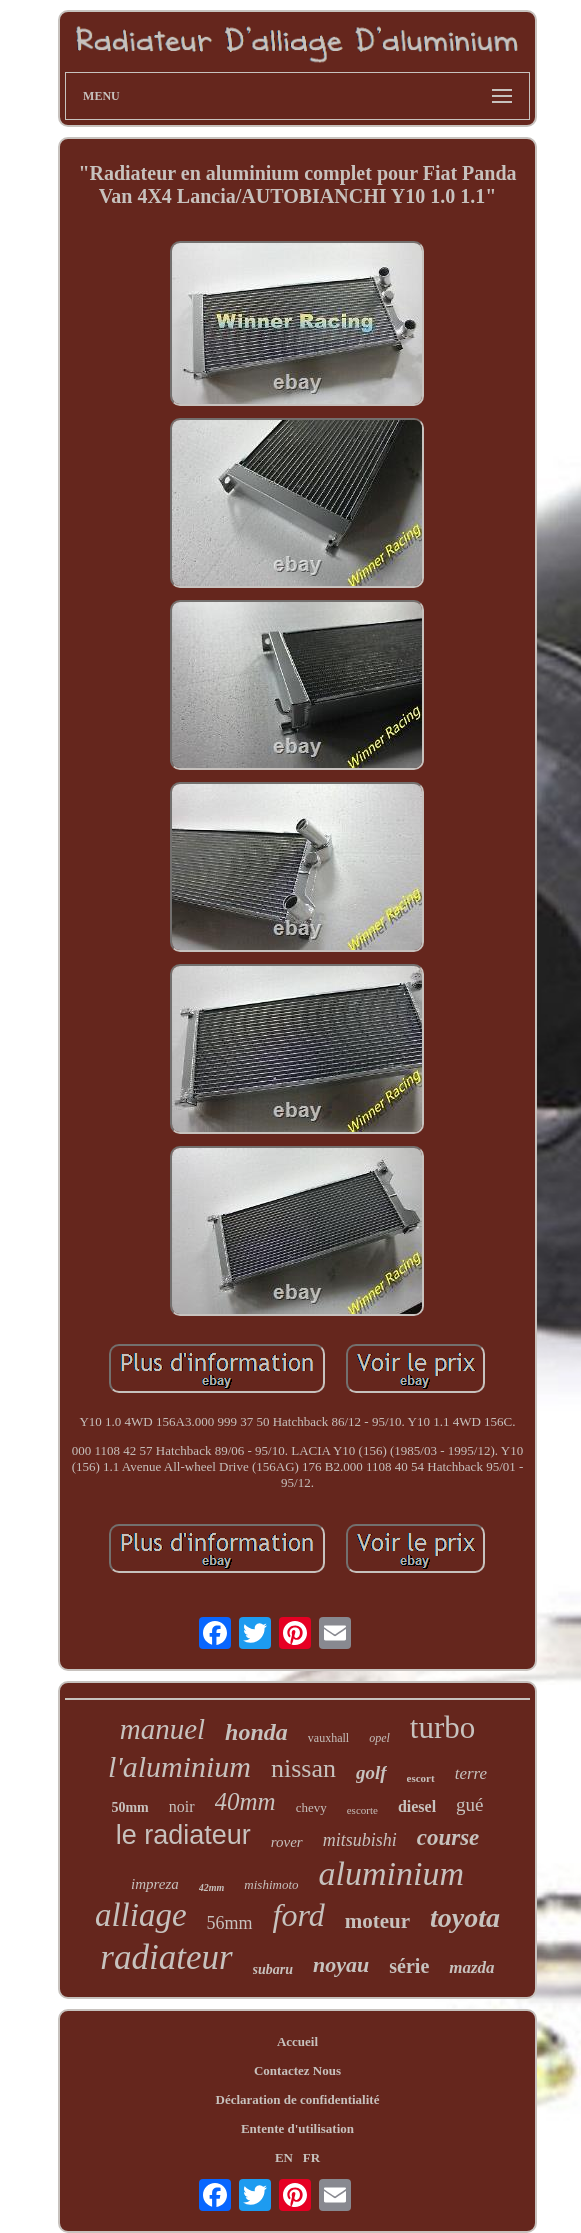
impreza (155, 1884)
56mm (230, 1923)
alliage (141, 1915)
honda (256, 1732)
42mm (212, 1887)
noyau (341, 1964)
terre (471, 1773)
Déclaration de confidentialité (298, 2099)
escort (421, 1778)
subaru (273, 1969)
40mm (245, 1801)
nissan (303, 1768)
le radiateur (183, 1835)
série (409, 1966)
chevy (311, 1807)
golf (371, 1772)
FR (311, 2157)
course (448, 1837)
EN (284, 2157)
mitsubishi (360, 1840)
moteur (377, 1921)
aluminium (391, 1873)
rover (287, 1842)
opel (379, 1738)
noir (182, 1806)
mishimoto (271, 1884)
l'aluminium (179, 1766)
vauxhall (328, 1738)
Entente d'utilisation (297, 2128)
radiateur (166, 1957)
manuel (162, 1729)
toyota (465, 1917)
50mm (129, 1807)
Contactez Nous (297, 2070)
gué (469, 1804)
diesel (417, 1806)
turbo (442, 1727)
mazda (471, 1967)
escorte (362, 1810)
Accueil (297, 2041)
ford (299, 1915)
